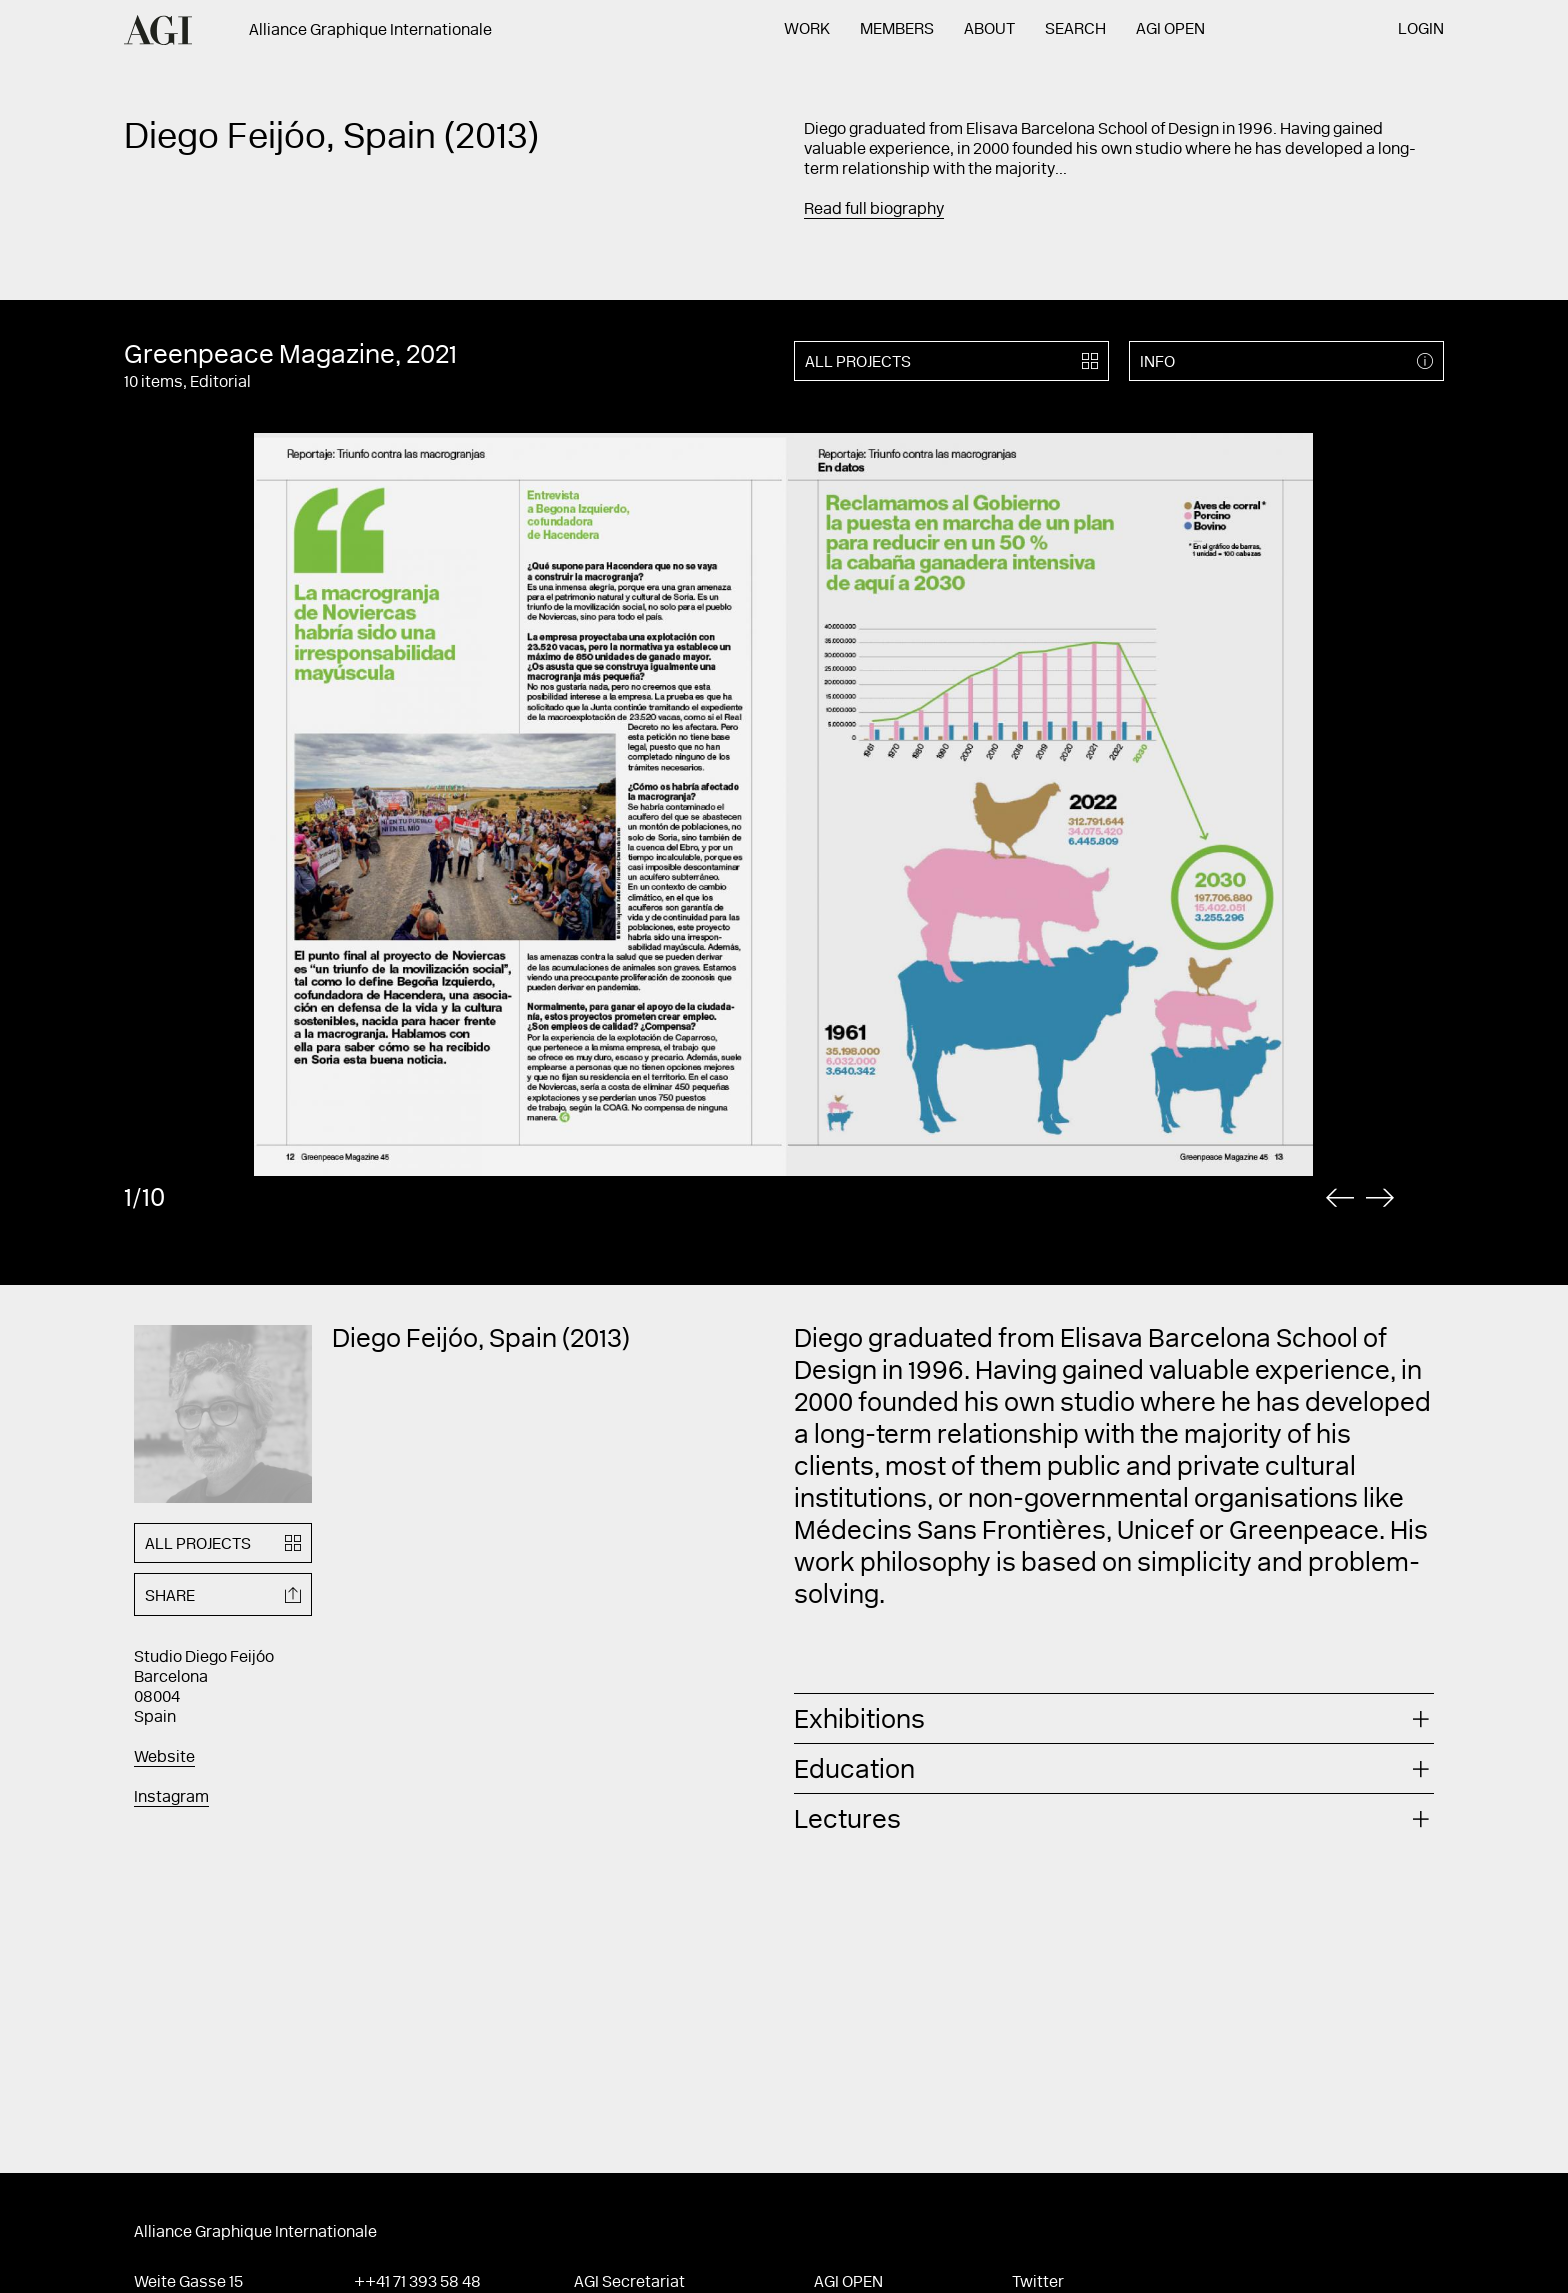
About (989, 30)
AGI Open (1170, 30)
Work (807, 30)
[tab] (1114, 1718)
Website (164, 1758)
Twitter (1038, 2283)
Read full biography (874, 210)
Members (897, 30)
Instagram (171, 1798)
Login (1421, 30)
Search (1075, 30)
